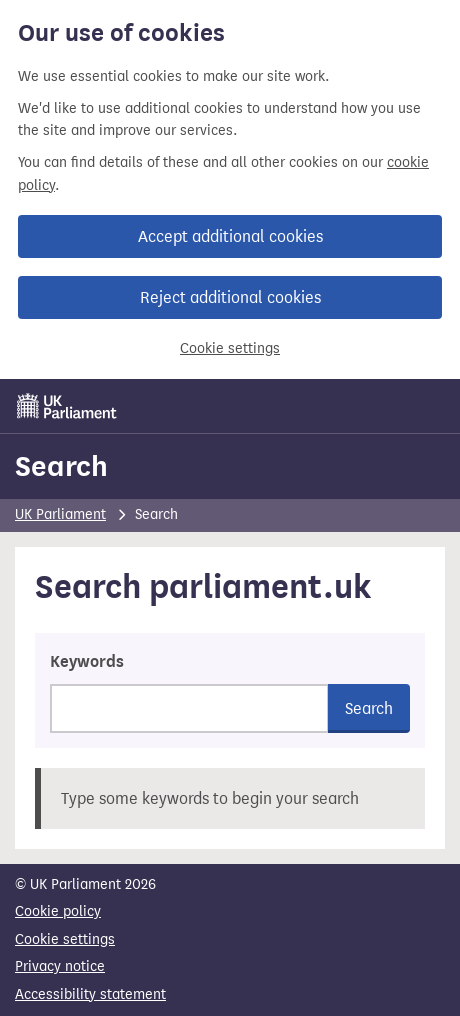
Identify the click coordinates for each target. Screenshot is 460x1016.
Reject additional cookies (230, 297)
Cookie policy (58, 911)
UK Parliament (60, 514)
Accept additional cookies (230, 236)
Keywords (87, 662)
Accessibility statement (90, 994)
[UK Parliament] (67, 406)
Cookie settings (230, 348)
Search (61, 466)
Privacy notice (60, 966)
